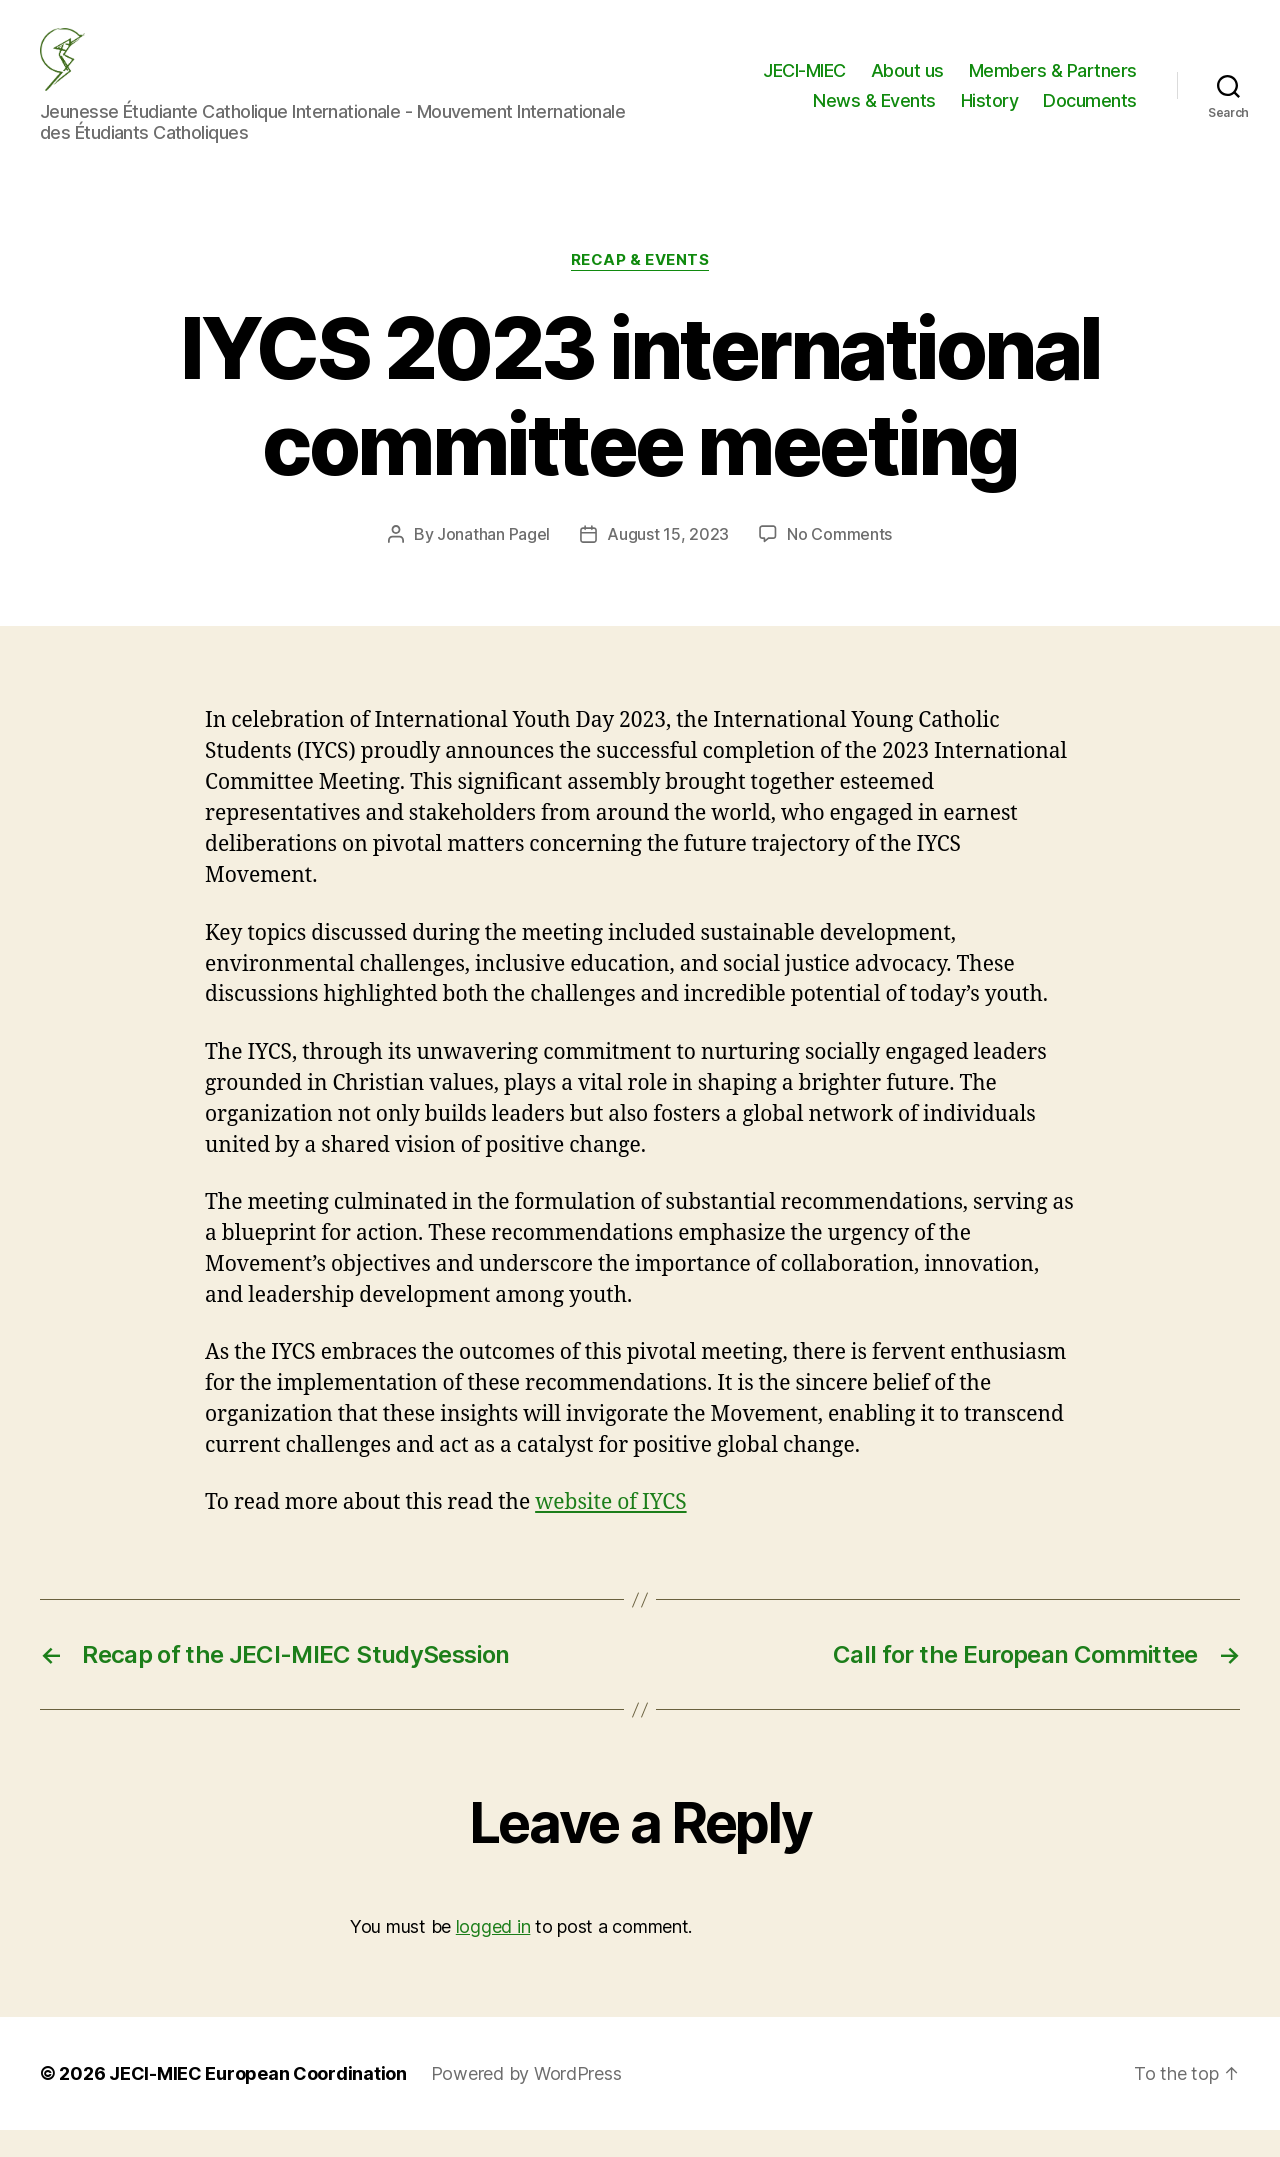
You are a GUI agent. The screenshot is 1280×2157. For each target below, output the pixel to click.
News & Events (874, 113)
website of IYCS (610, 1529)
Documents (1090, 113)
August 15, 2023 (668, 561)
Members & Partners (1053, 83)
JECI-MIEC (804, 83)
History (990, 113)
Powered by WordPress (526, 2100)
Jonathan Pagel (493, 561)
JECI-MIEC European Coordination (258, 2100)
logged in (493, 1953)
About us (907, 83)
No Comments (839, 561)
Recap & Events (640, 287)
